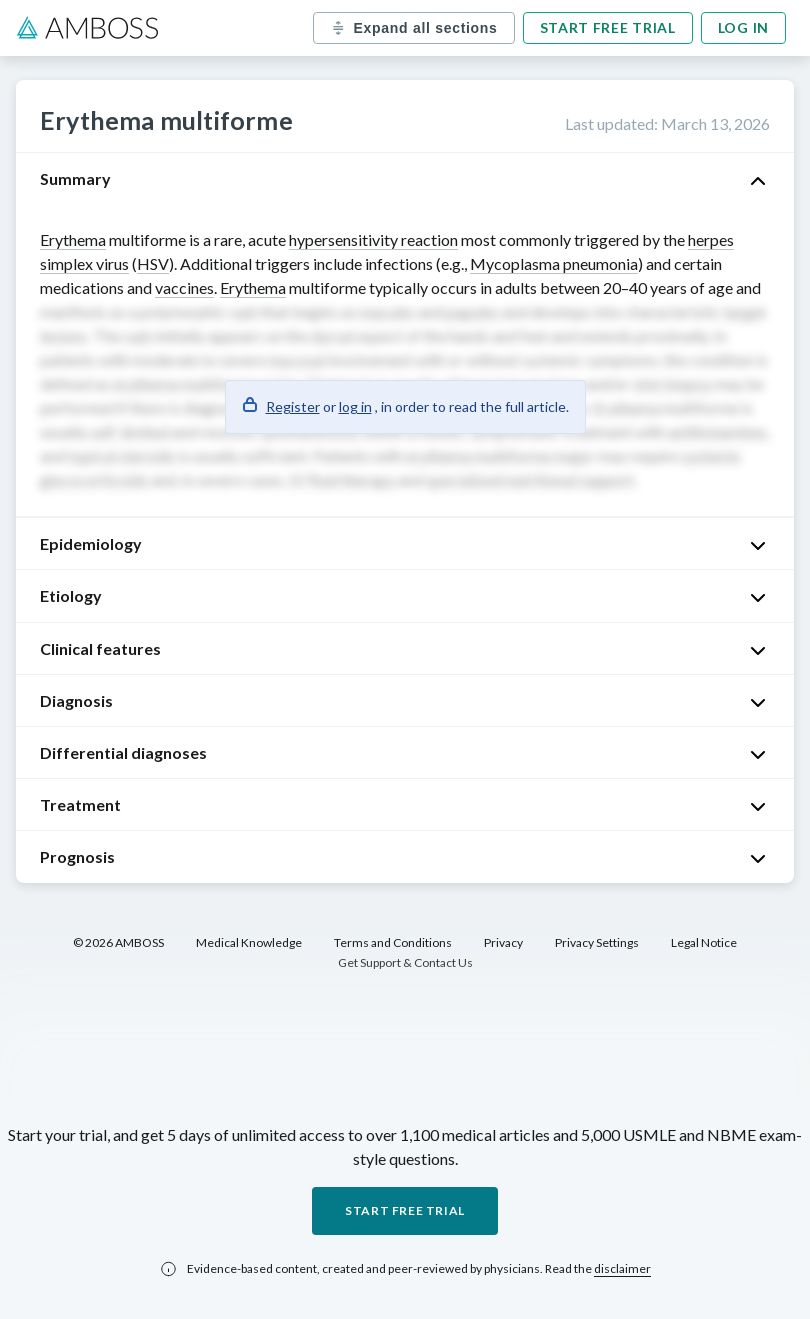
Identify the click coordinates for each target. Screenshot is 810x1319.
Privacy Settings (597, 942)
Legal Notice (704, 942)
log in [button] (355, 406)
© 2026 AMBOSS (118, 942)
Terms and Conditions (393, 942)
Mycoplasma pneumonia (554, 263)
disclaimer (622, 1268)
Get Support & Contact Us (405, 962)
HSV (153, 263)
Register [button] (293, 406)
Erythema (73, 239)
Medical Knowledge (249, 942)
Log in (743, 27)
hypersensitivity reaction (373, 239)
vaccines (184, 287)
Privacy (503, 942)
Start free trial (608, 27)
